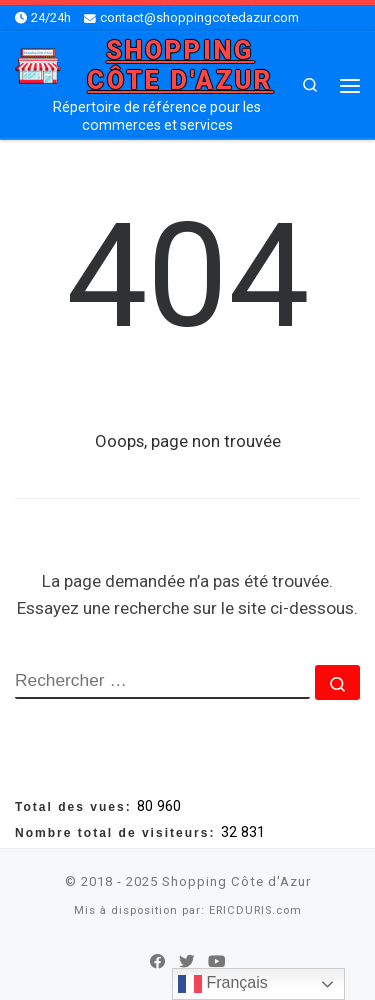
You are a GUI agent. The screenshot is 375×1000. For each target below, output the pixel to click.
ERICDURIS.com (255, 910)
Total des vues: (76, 807)
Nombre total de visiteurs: (118, 833)
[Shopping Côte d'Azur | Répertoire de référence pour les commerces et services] (38, 64)
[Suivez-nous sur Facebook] (158, 962)
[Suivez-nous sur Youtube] (217, 962)
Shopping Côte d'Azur (236, 881)
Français (223, 984)
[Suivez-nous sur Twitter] (187, 962)
